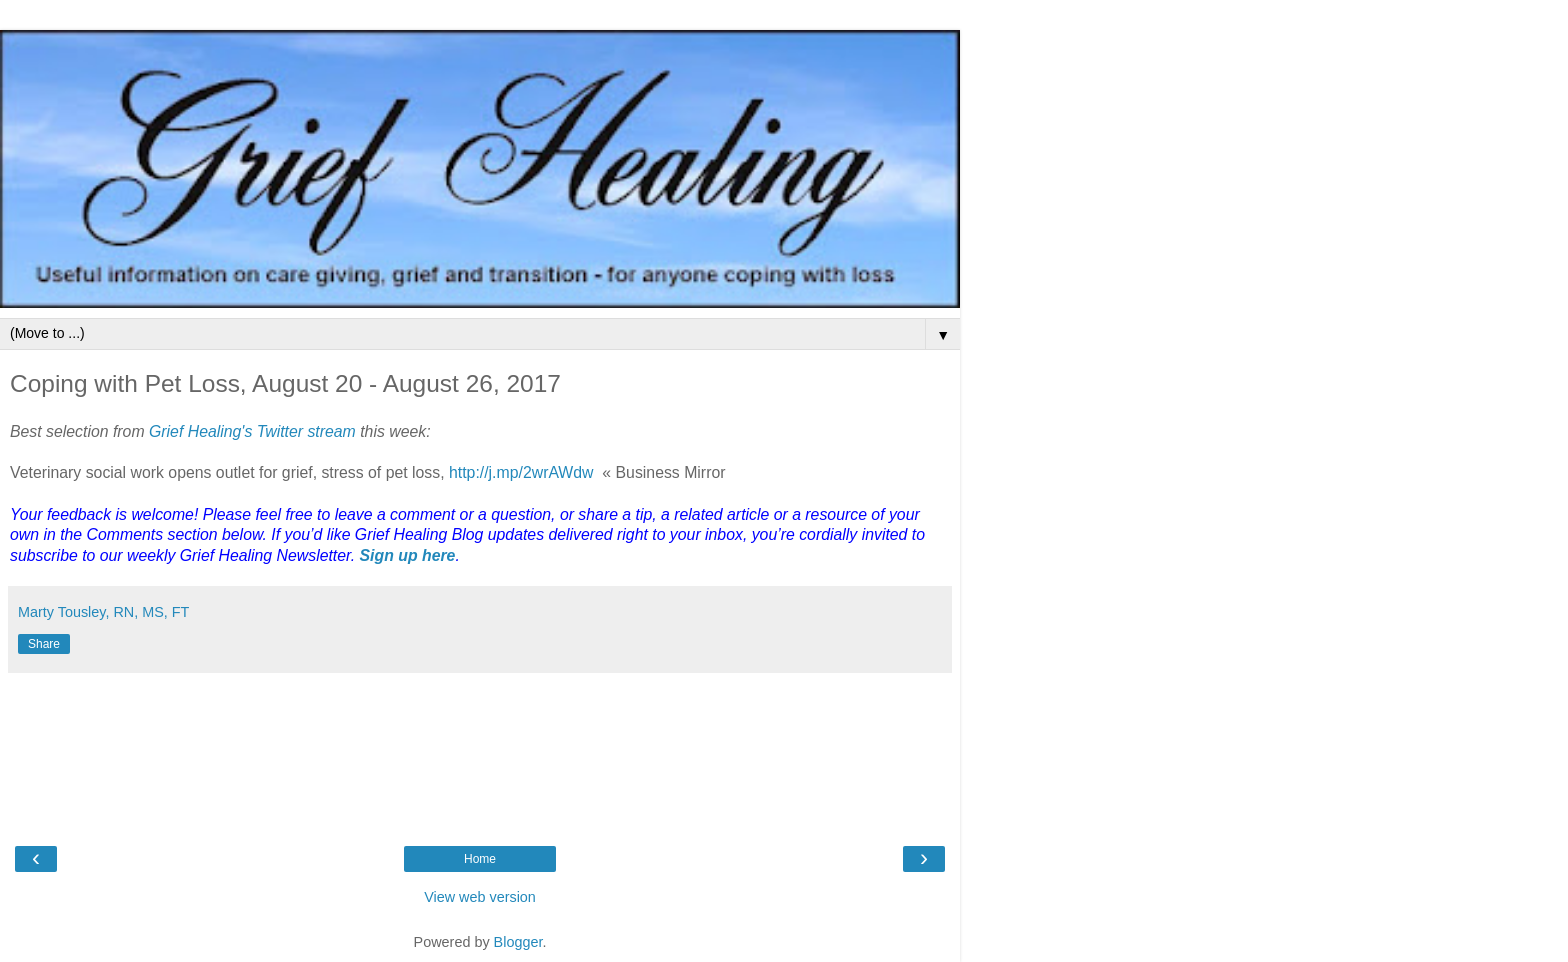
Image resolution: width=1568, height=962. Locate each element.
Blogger (518, 942)
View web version (480, 897)
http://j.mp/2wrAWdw (521, 472)
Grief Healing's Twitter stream (252, 431)
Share (44, 644)
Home (480, 859)
